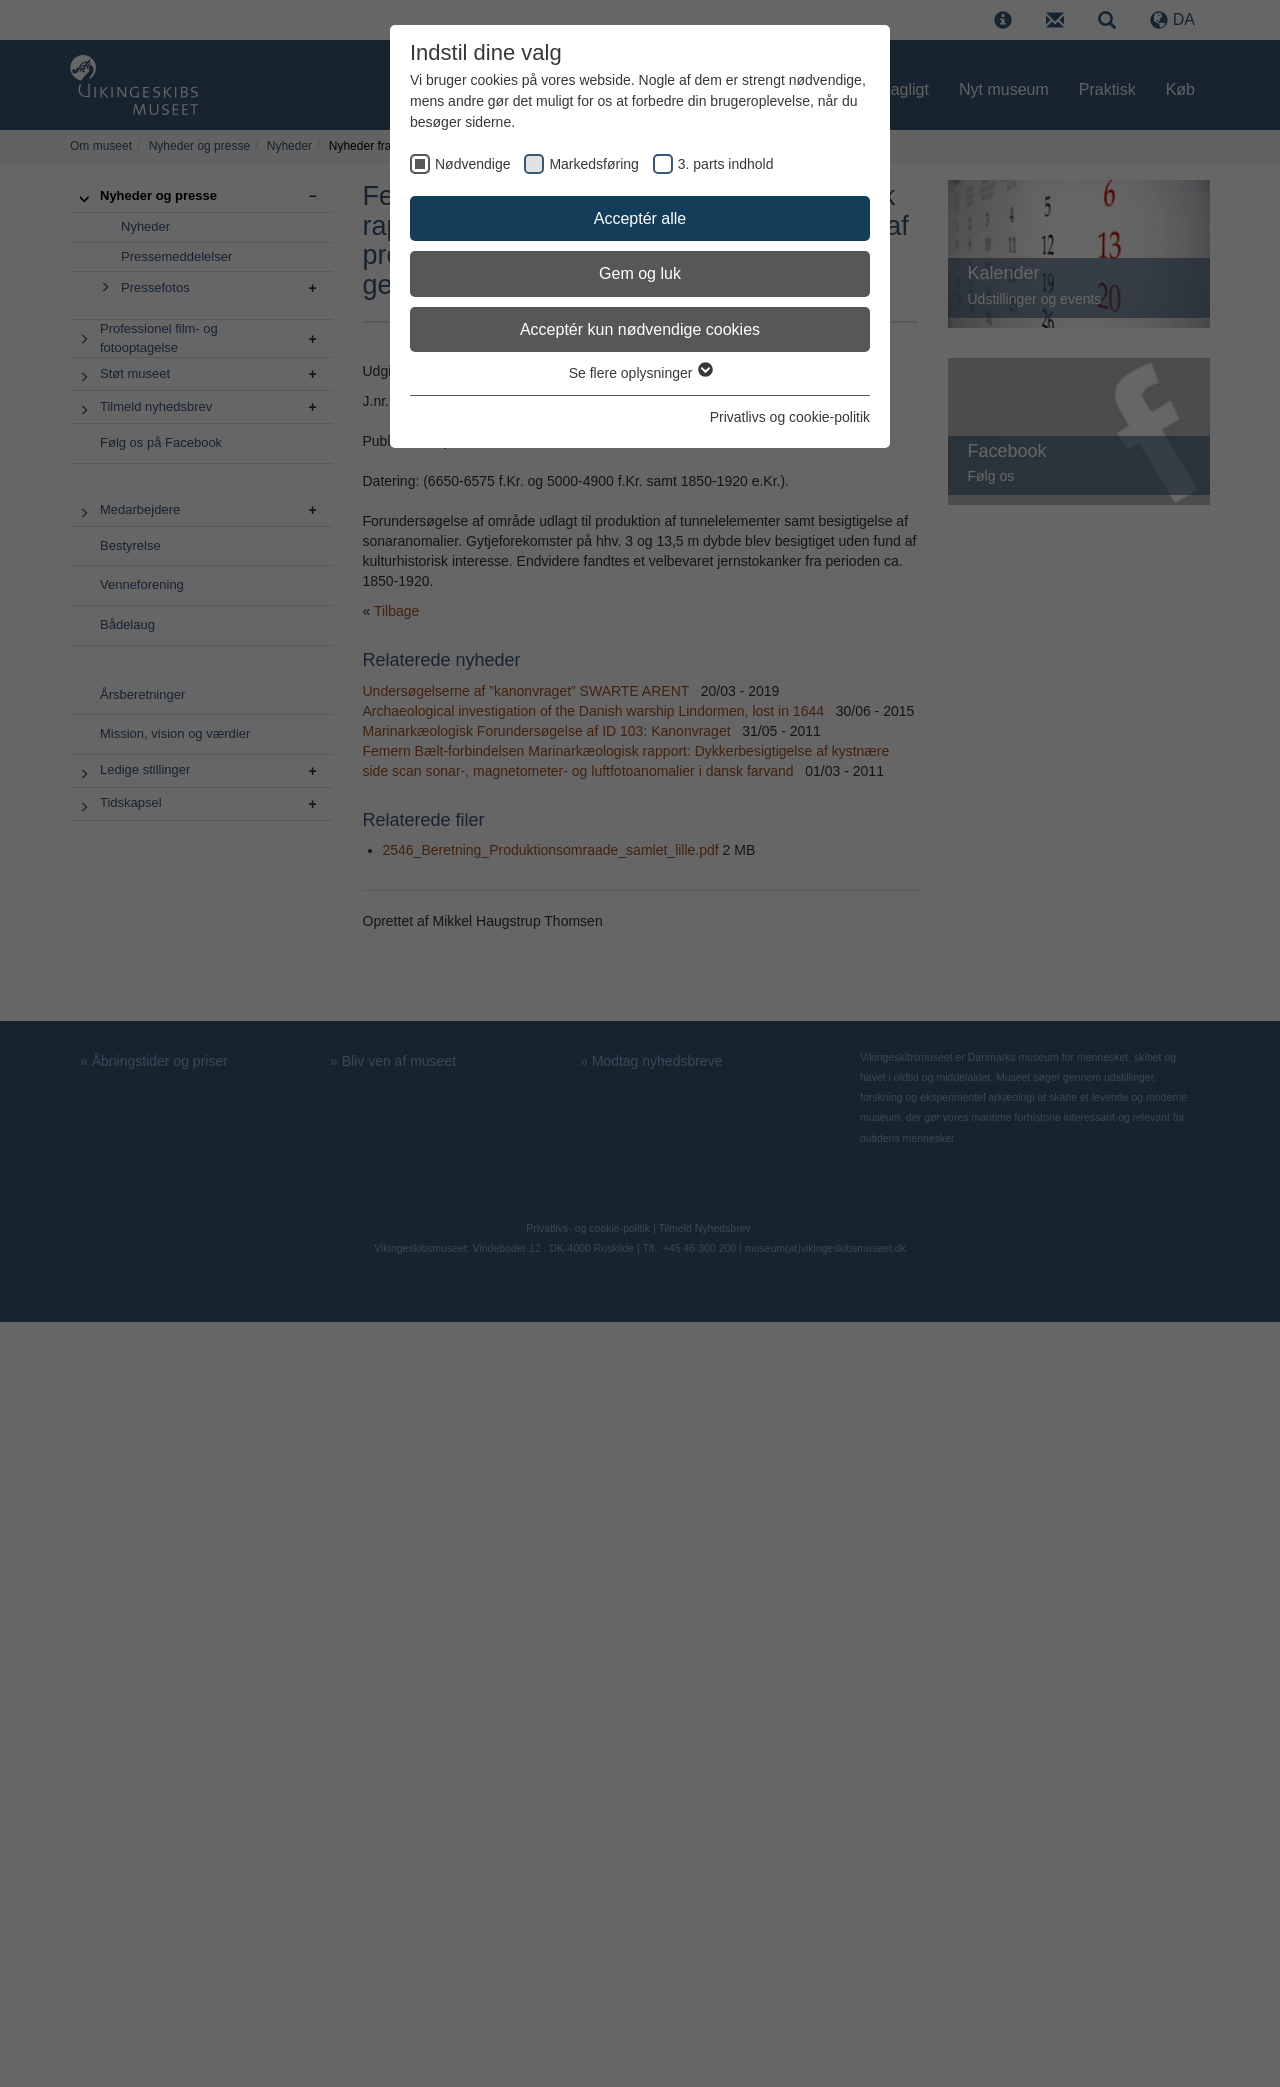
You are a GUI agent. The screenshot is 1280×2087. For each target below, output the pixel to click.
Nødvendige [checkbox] (473, 164)
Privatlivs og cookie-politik (790, 417)
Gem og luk (640, 273)
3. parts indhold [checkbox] (726, 164)
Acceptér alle (640, 218)
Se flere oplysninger (640, 373)
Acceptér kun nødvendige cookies (640, 329)
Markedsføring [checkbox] (593, 164)
